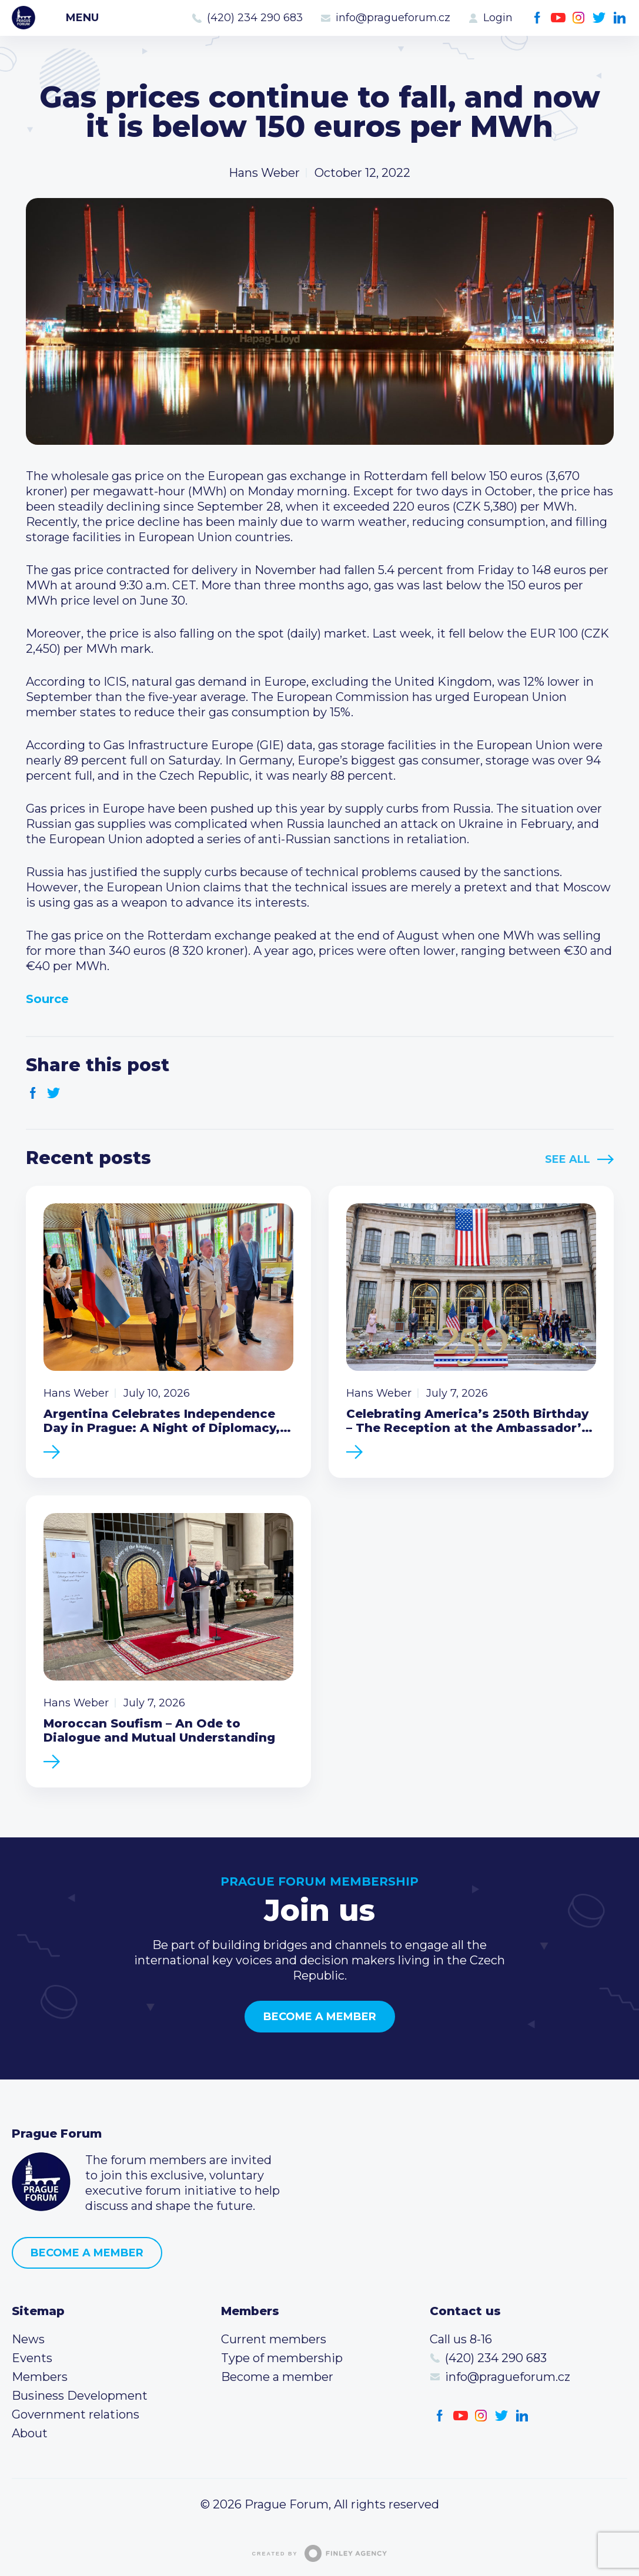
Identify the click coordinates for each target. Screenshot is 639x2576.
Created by (319, 2553)
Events (32, 2358)
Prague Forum (23, 17)
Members (40, 2377)
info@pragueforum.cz (393, 17)
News (28, 2339)
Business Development (80, 2396)
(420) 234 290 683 (255, 17)
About (30, 2433)
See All (567, 1159)
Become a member (319, 2016)
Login (498, 17)
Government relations (75, 2414)
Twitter (599, 18)
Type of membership (282, 2358)
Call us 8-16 (461, 2339)
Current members (273, 2339)
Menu (82, 17)
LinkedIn (620, 18)
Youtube (558, 18)
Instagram (578, 18)
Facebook (537, 18)
